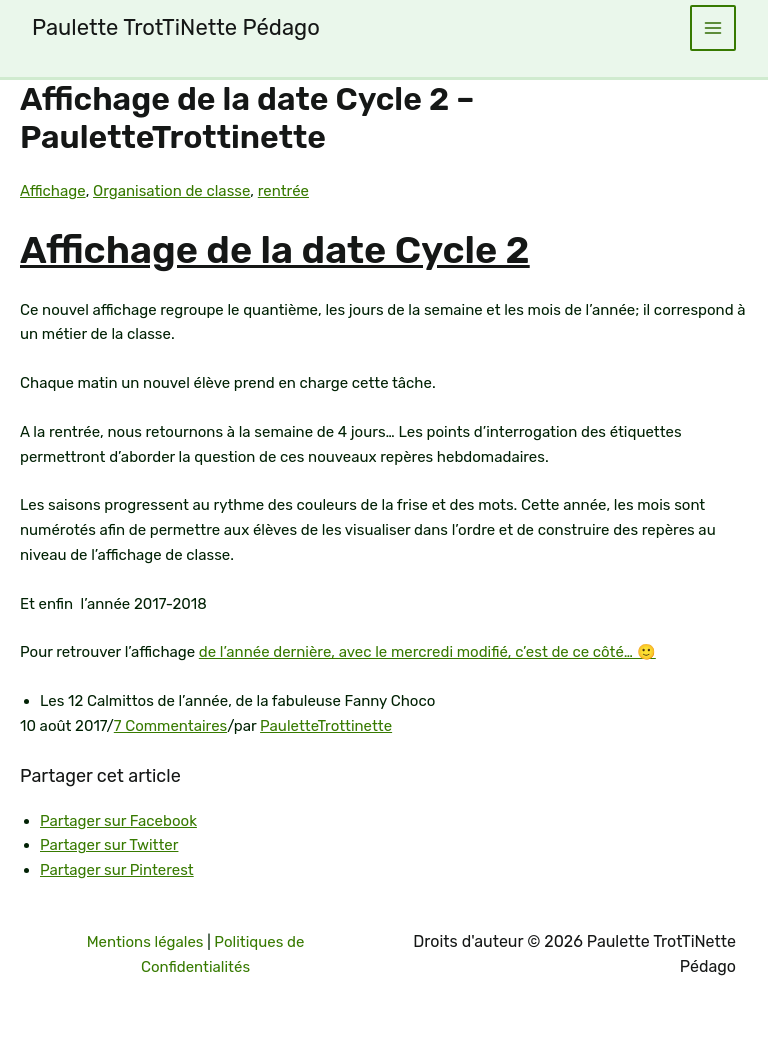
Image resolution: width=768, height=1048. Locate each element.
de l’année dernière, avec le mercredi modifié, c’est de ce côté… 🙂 (427, 652)
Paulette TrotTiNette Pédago (176, 27)
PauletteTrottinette (326, 726)
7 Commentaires (170, 726)
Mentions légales (145, 942)
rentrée (283, 191)
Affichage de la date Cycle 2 (275, 250)
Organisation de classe (171, 191)
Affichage (53, 191)
